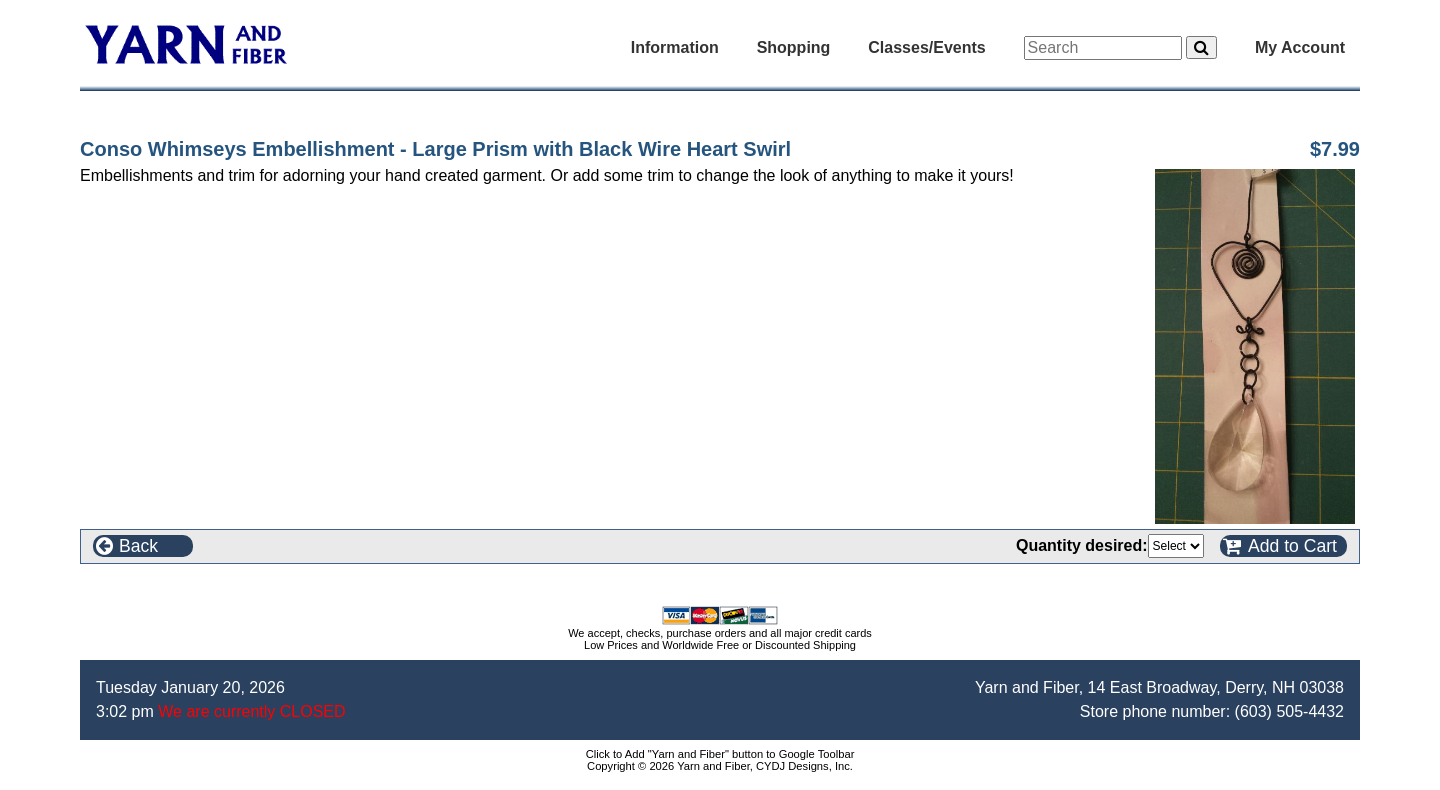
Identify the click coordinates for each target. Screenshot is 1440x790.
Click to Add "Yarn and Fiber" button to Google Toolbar (720, 754)
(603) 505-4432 (1289, 711)
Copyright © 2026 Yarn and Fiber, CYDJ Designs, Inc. (720, 766)
